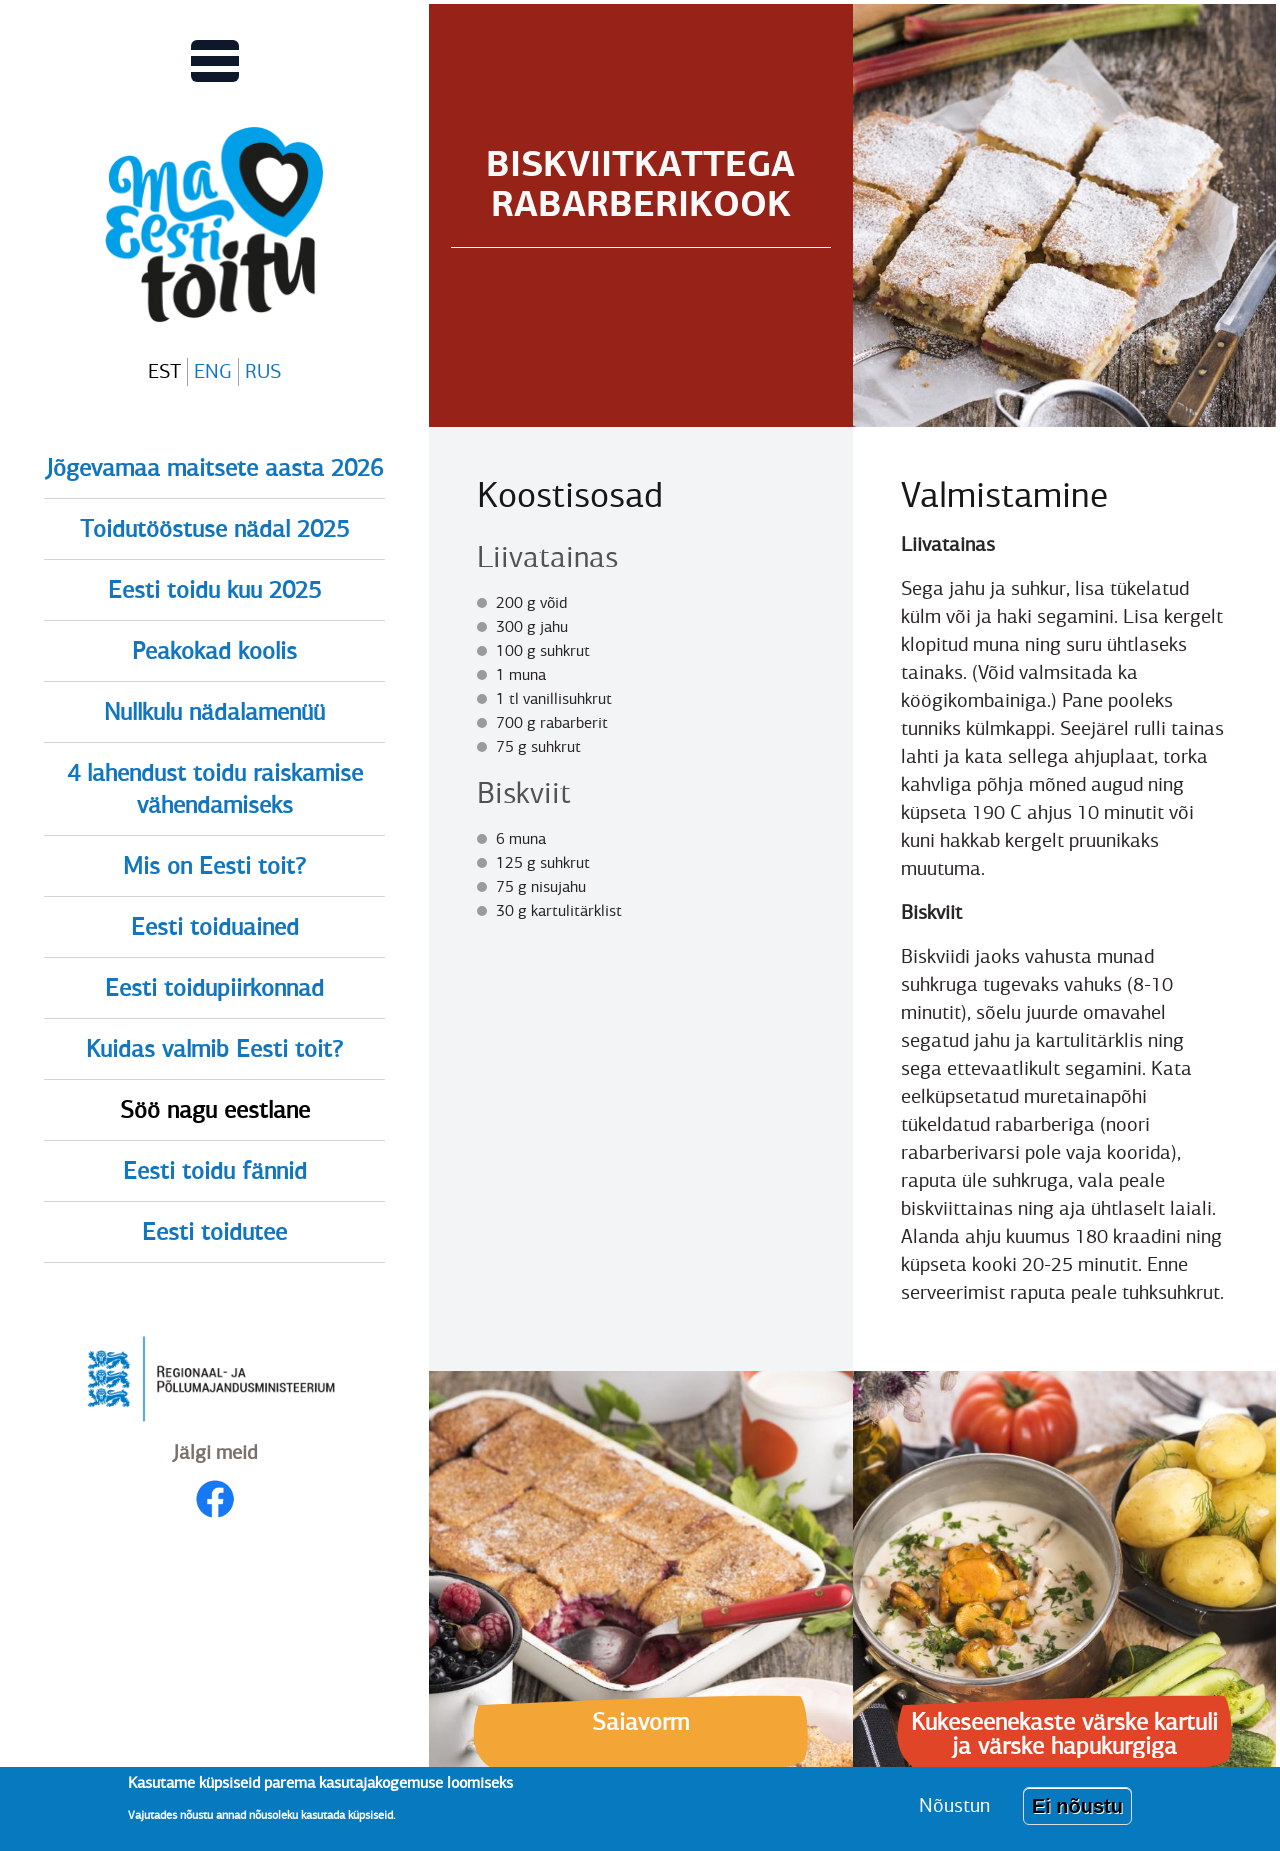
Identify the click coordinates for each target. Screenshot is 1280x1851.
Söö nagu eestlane (215, 1110)
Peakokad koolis (214, 651)
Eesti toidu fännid (215, 1171)
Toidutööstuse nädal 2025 (214, 529)
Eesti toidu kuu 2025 (214, 590)
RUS (263, 371)
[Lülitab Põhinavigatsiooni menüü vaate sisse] (215, 61)
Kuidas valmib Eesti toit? (214, 1049)
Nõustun (954, 1812)
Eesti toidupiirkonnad (214, 988)
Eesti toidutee (214, 1232)
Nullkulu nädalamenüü (214, 712)
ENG (213, 371)
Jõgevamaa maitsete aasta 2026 (214, 468)
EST (164, 371)
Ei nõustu (1077, 1813)
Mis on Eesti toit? (214, 866)
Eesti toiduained (215, 927)
